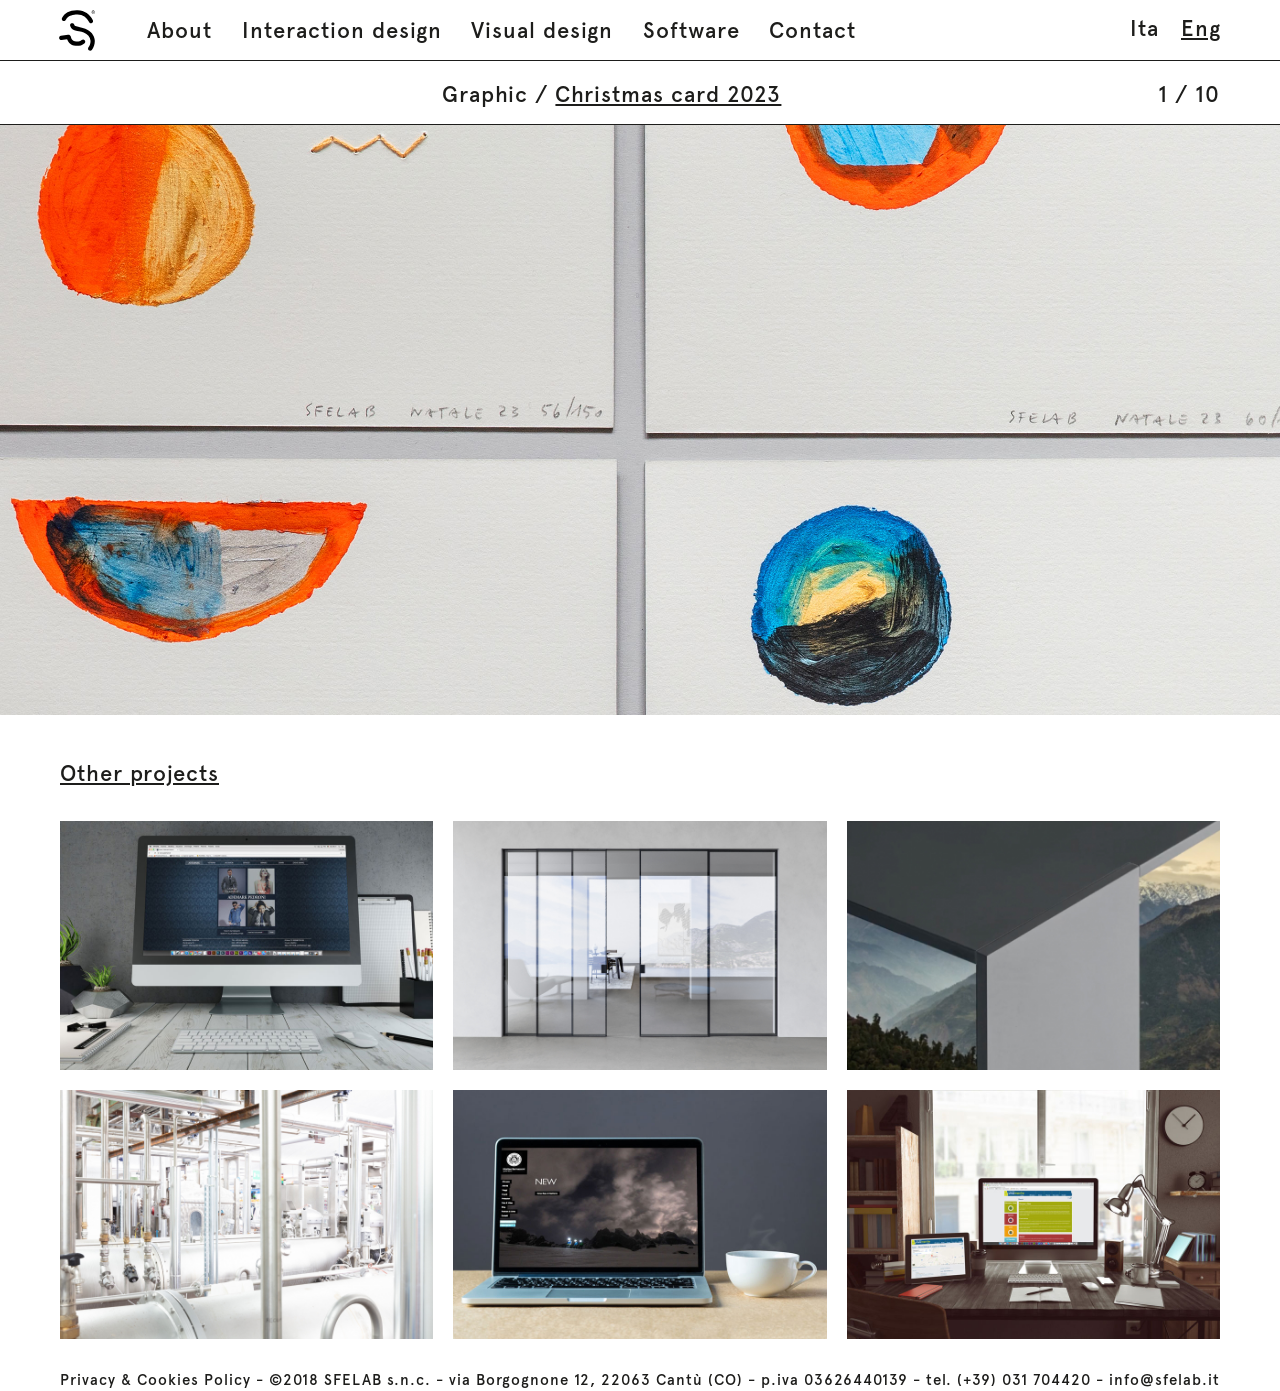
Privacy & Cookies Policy (155, 1380)
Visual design (542, 30)
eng (1201, 28)
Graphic (485, 94)
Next (960, 420)
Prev (320, 420)
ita (1144, 28)
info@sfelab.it (1164, 1380)
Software (691, 30)
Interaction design (342, 30)
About (179, 30)
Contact (812, 30)
